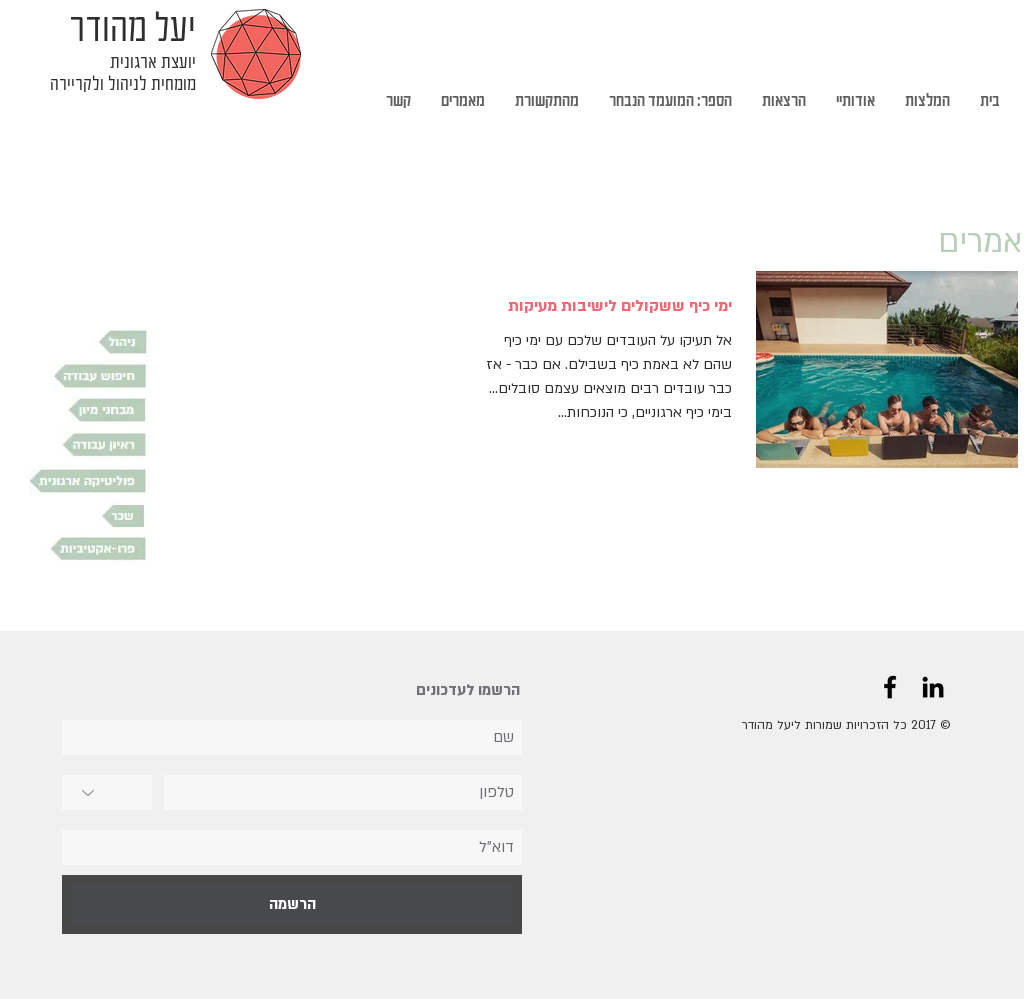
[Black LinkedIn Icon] (933, 687)
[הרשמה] (292, 904)
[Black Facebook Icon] (890, 687)
